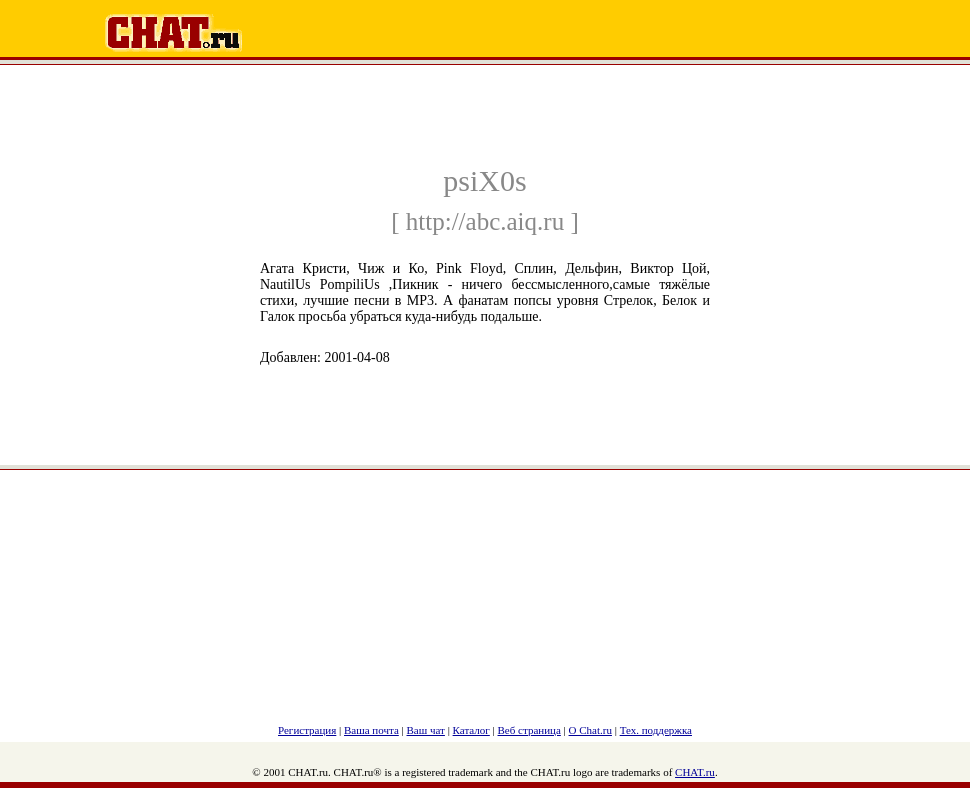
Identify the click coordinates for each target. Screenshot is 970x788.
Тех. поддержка (656, 730)
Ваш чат (426, 730)
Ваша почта (371, 730)
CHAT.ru (695, 772)
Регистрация (307, 730)
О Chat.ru (590, 730)
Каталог (471, 730)
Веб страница (529, 730)
